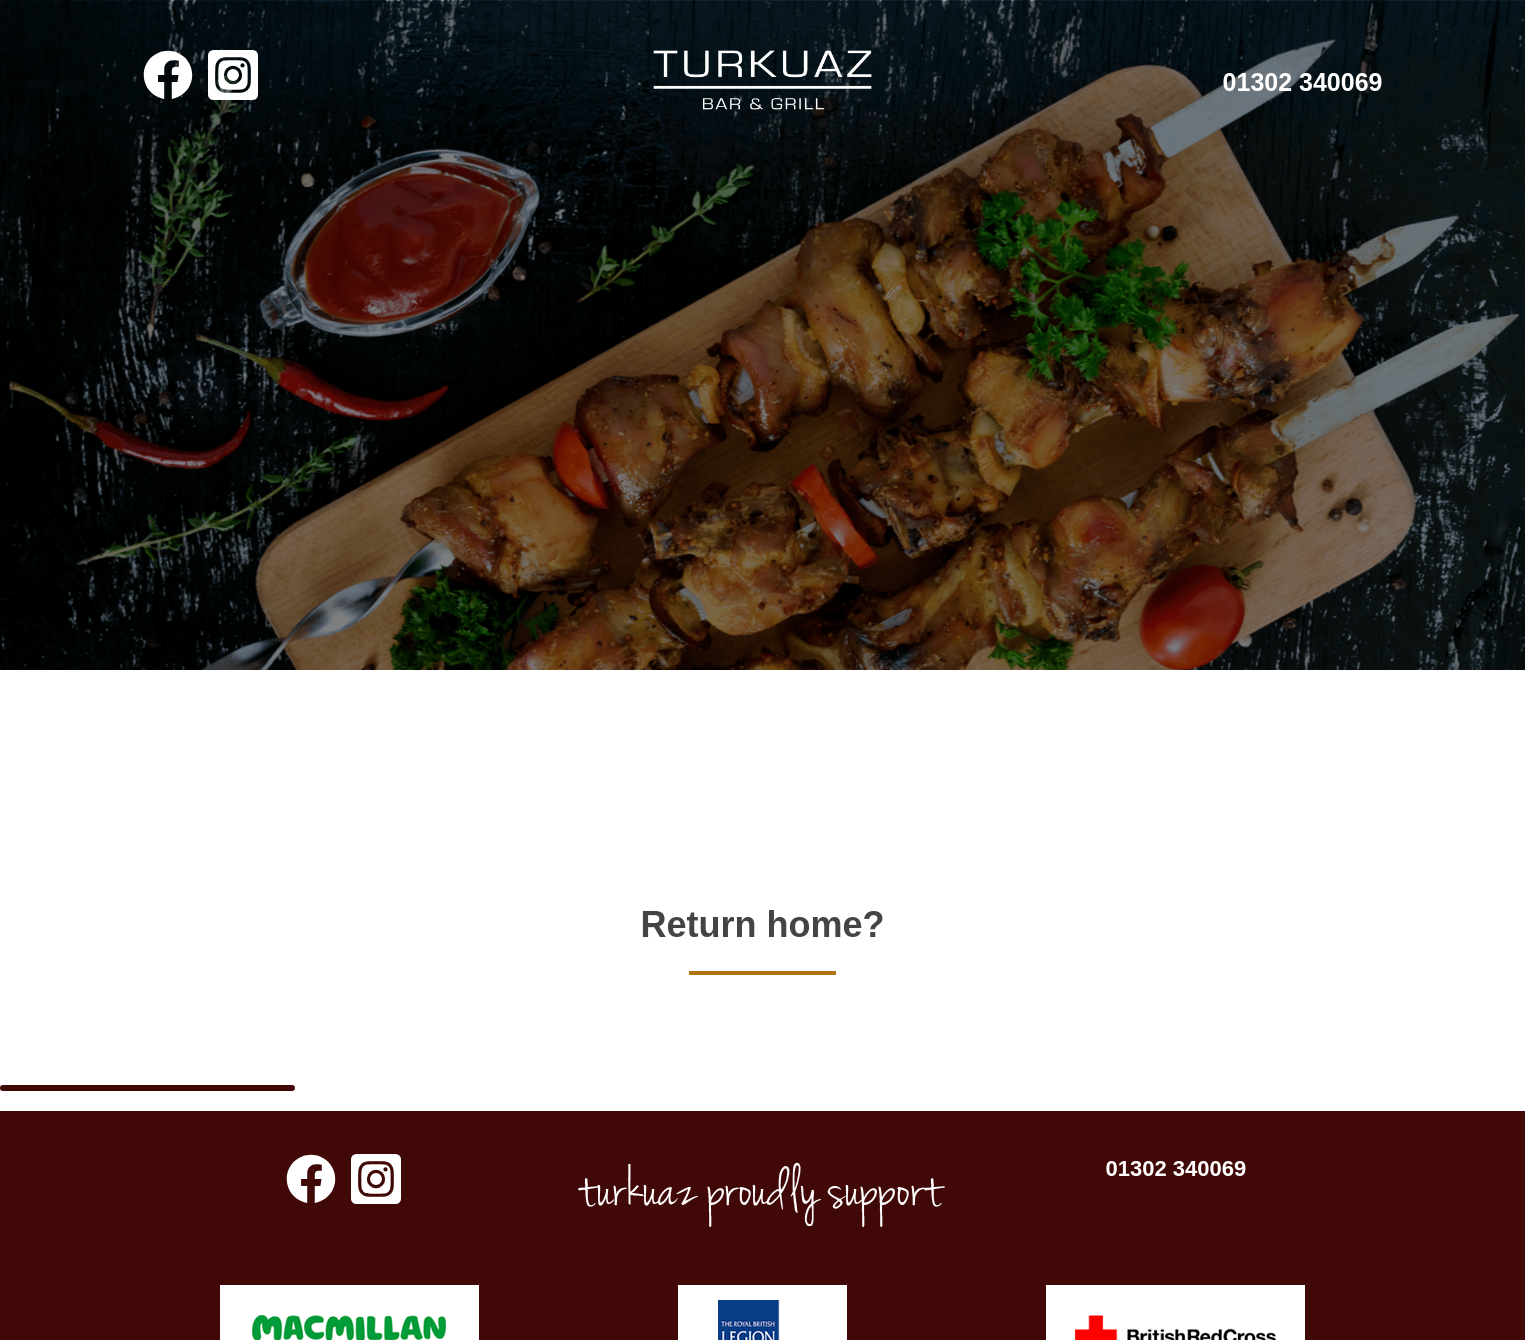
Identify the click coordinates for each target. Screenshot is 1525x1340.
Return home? (762, 899)
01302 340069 (1303, 82)
